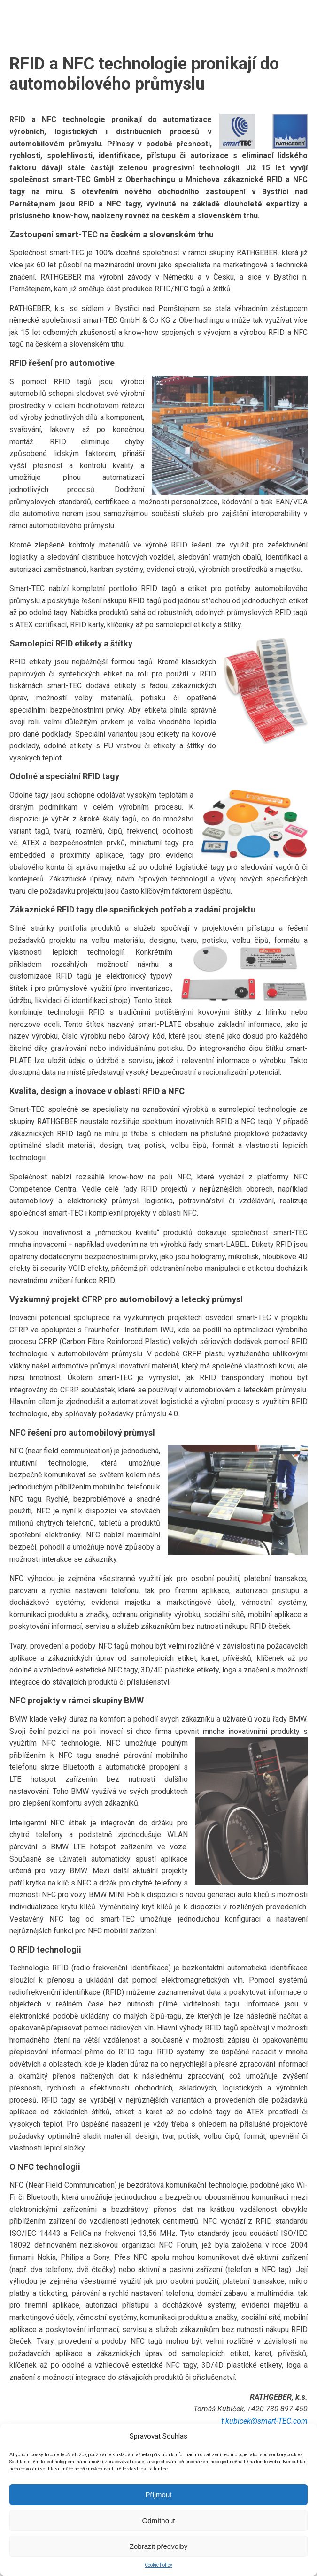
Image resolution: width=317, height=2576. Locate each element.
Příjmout (159, 2495)
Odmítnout (158, 2520)
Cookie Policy (158, 2565)
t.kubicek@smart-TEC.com (264, 2420)
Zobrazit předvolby (158, 2546)
